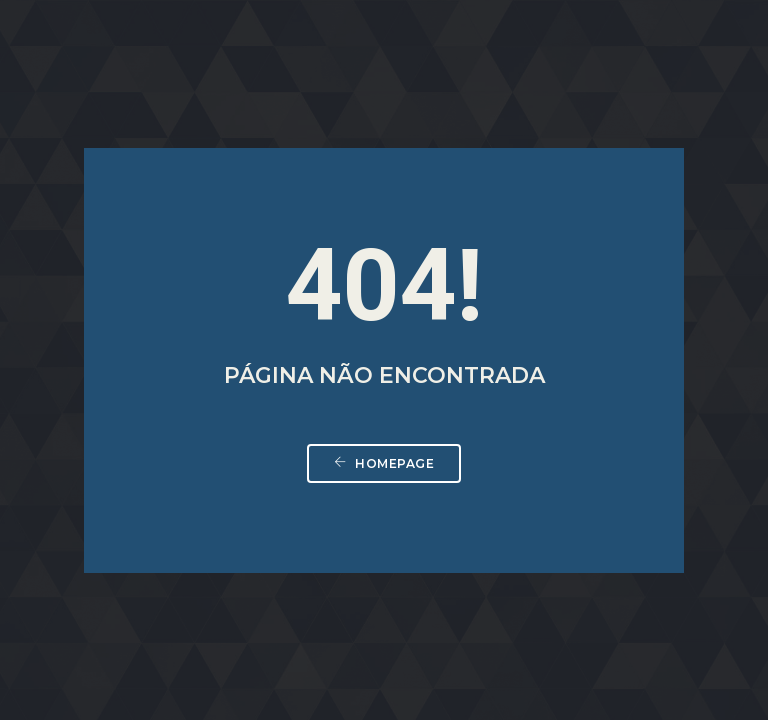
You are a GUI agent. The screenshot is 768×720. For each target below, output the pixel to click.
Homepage (384, 463)
